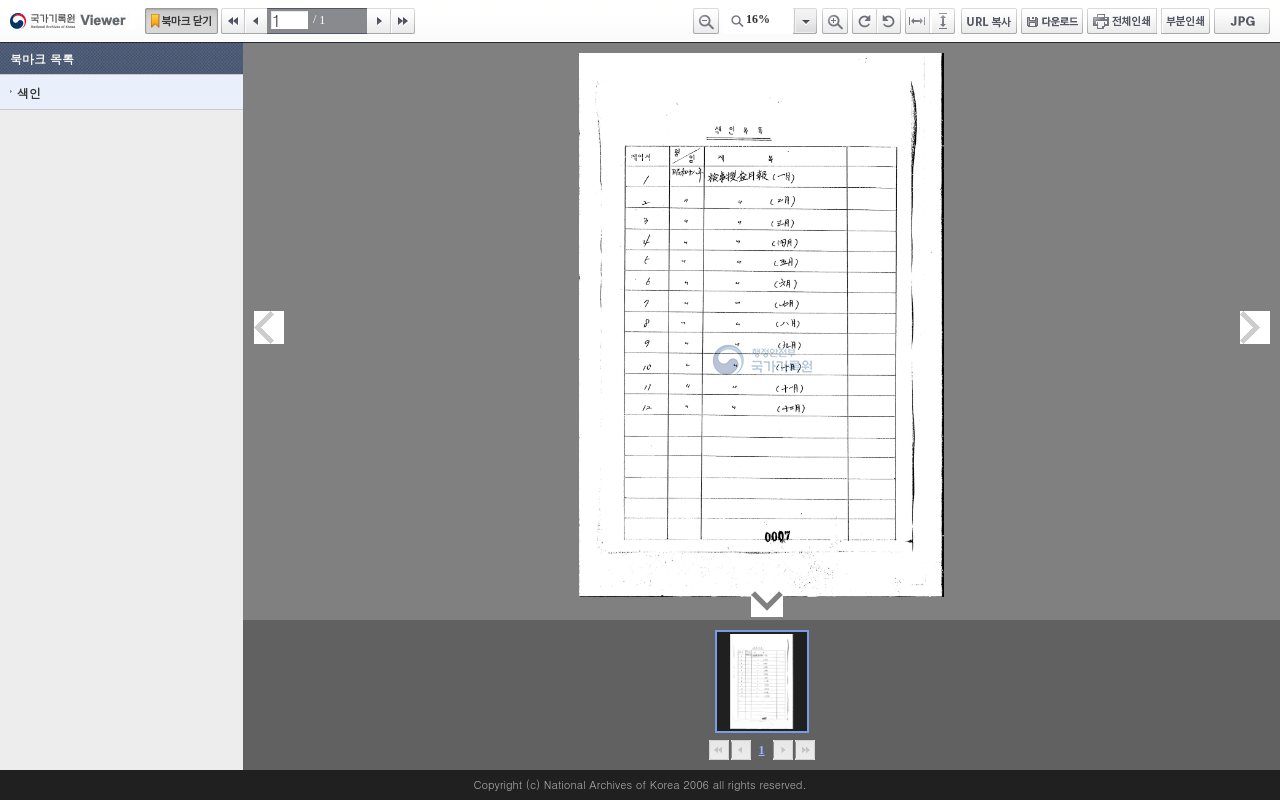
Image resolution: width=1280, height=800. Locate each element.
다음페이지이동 (1255, 327)
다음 (379, 21)
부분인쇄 (1185, 21)
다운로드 (1052, 21)
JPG (1242, 21)
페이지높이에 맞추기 (944, 21)
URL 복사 (989, 21)
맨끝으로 (804, 750)
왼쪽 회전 (889, 21)
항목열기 (804, 21)
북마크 (181, 21)
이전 (256, 21)
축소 (706, 21)
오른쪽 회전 (864, 21)
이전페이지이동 (269, 327)
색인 (29, 92)
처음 (233, 21)
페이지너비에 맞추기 (918, 21)
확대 (835, 21)
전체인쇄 (1122, 21)
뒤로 (782, 750)
